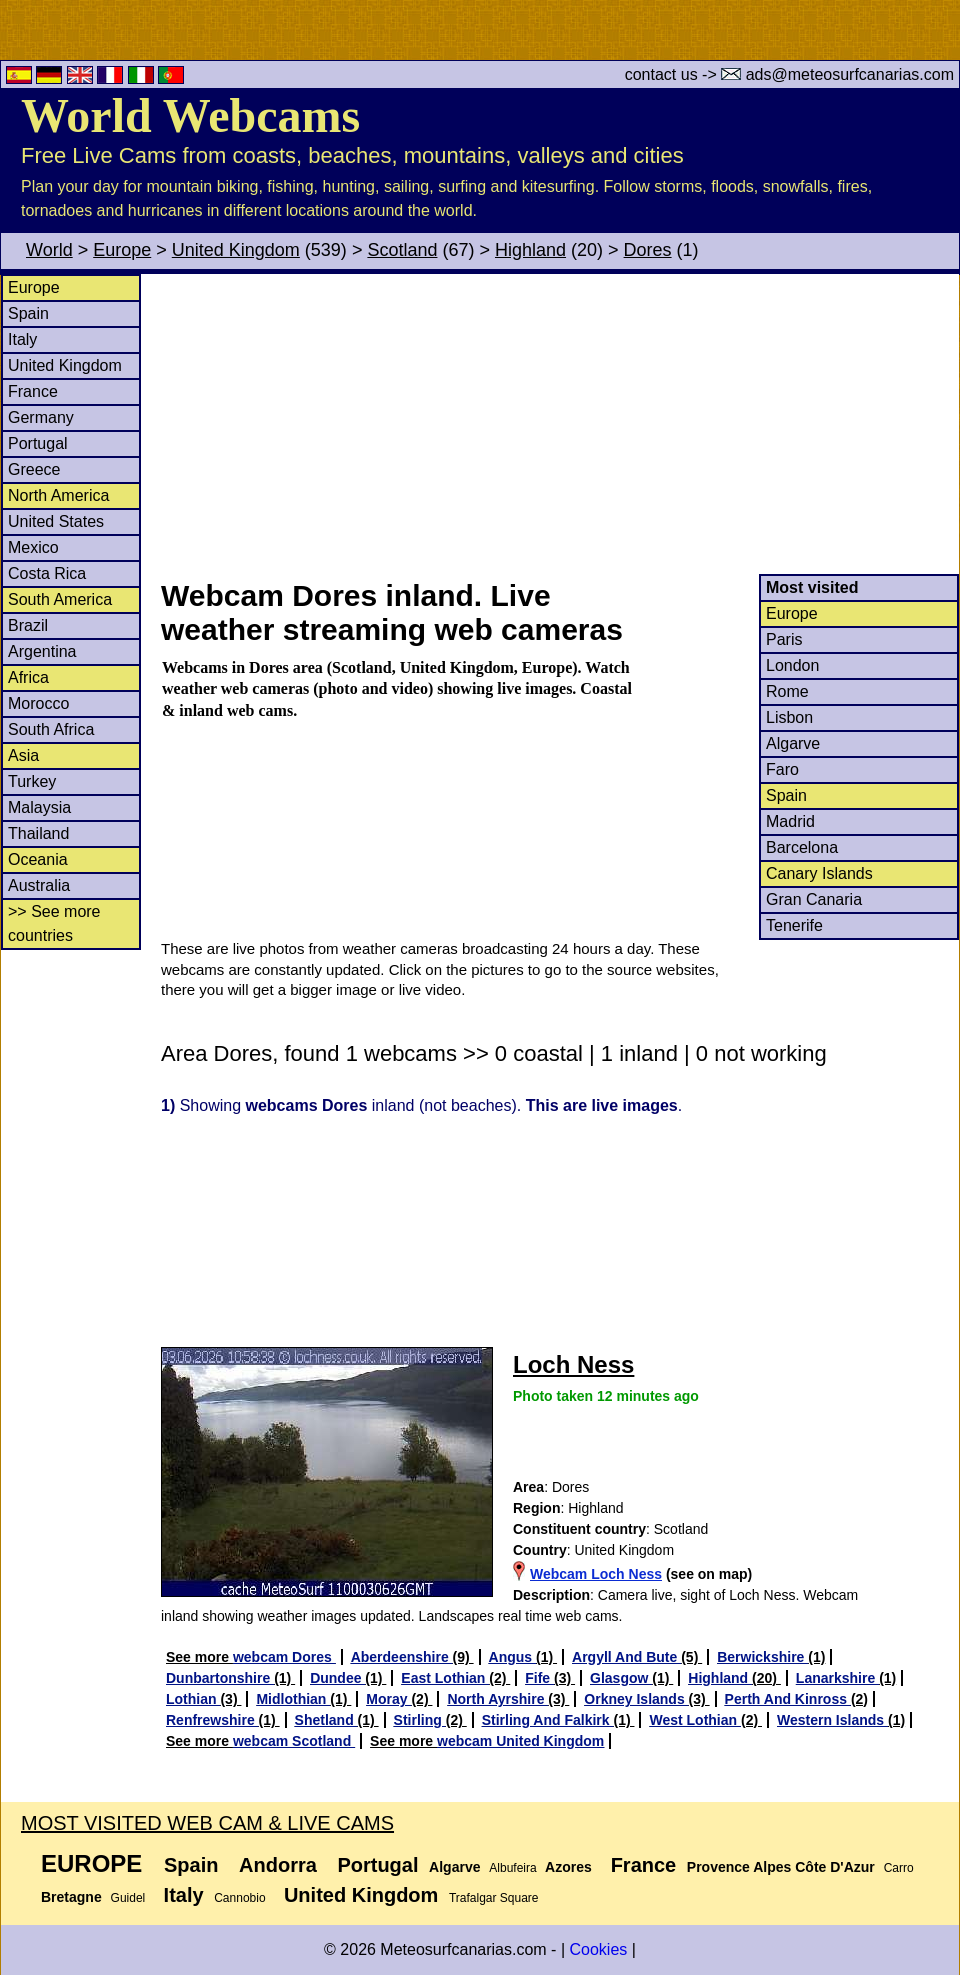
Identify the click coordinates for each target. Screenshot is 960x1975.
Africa (28, 677)
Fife (539, 1678)
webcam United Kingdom (520, 1741)
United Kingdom (236, 250)
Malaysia (39, 807)
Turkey (32, 781)
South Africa (51, 729)
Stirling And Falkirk (548, 1720)
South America (60, 599)
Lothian (193, 1699)
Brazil (28, 625)
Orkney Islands (636, 1699)
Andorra (278, 1865)
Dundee (337, 1678)
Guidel (128, 1898)
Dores (648, 250)
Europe (122, 250)
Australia (39, 885)
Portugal (38, 443)
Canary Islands (819, 873)
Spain (28, 313)
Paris (784, 639)
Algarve (793, 743)
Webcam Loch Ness (596, 1574)
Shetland (326, 1720)
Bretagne (71, 1897)
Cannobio (239, 1898)
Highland (530, 250)
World (49, 250)
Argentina (42, 651)
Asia (23, 755)
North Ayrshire (497, 1699)
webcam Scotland (294, 1741)
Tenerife (794, 925)
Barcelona (802, 847)
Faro (782, 769)
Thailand (38, 833)
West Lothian (695, 1720)
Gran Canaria (814, 899)
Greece (34, 469)
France (33, 391)
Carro (899, 1868)
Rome (787, 691)
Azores (568, 1867)
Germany (41, 417)
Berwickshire (762, 1657)
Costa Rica (47, 573)
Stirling (420, 1720)
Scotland (402, 250)
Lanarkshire (837, 1678)
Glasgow (621, 1678)
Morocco (38, 703)
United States (56, 521)
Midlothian (293, 1699)
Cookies (598, 1949)
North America (58, 495)
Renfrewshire (212, 1720)
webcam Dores (284, 1657)
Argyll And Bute (626, 1657)
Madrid (790, 821)
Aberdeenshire (402, 1657)
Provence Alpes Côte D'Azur (781, 1867)
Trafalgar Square (494, 1898)
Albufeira (512, 1868)
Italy (22, 339)
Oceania (38, 859)
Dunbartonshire (220, 1678)
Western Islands (832, 1720)
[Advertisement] (559, 424)
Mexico (33, 547)
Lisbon (789, 717)
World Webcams (190, 115)
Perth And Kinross (788, 1699)
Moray (388, 1699)
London (792, 665)
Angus (512, 1657)
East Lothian (445, 1678)
